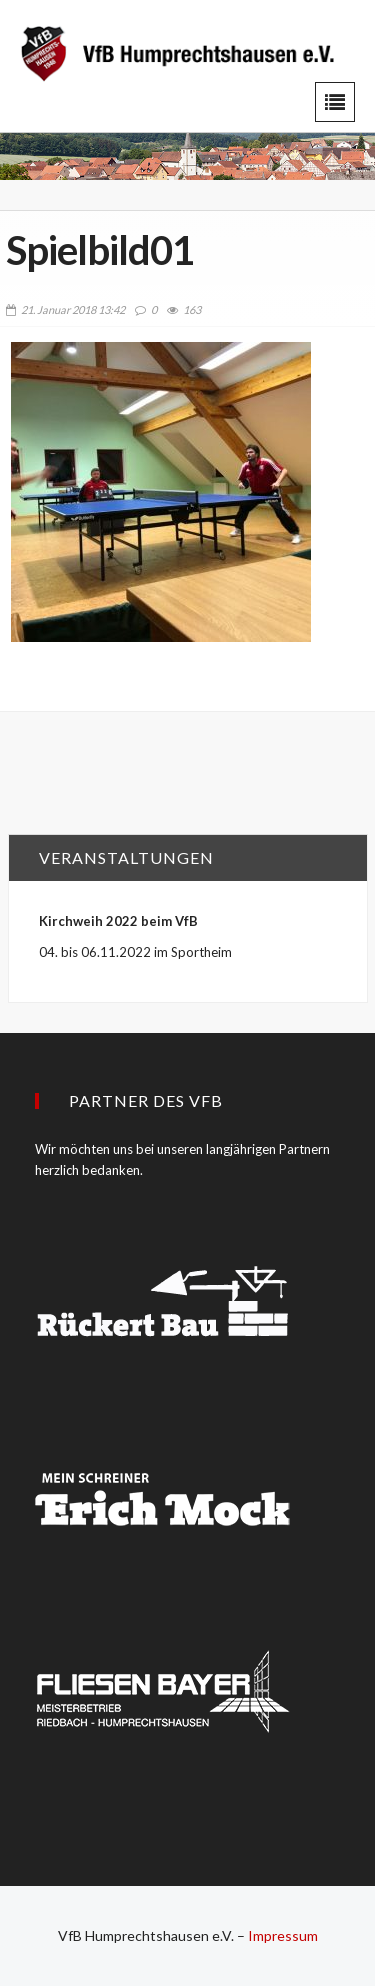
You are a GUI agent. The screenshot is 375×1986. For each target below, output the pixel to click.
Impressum (283, 1935)
